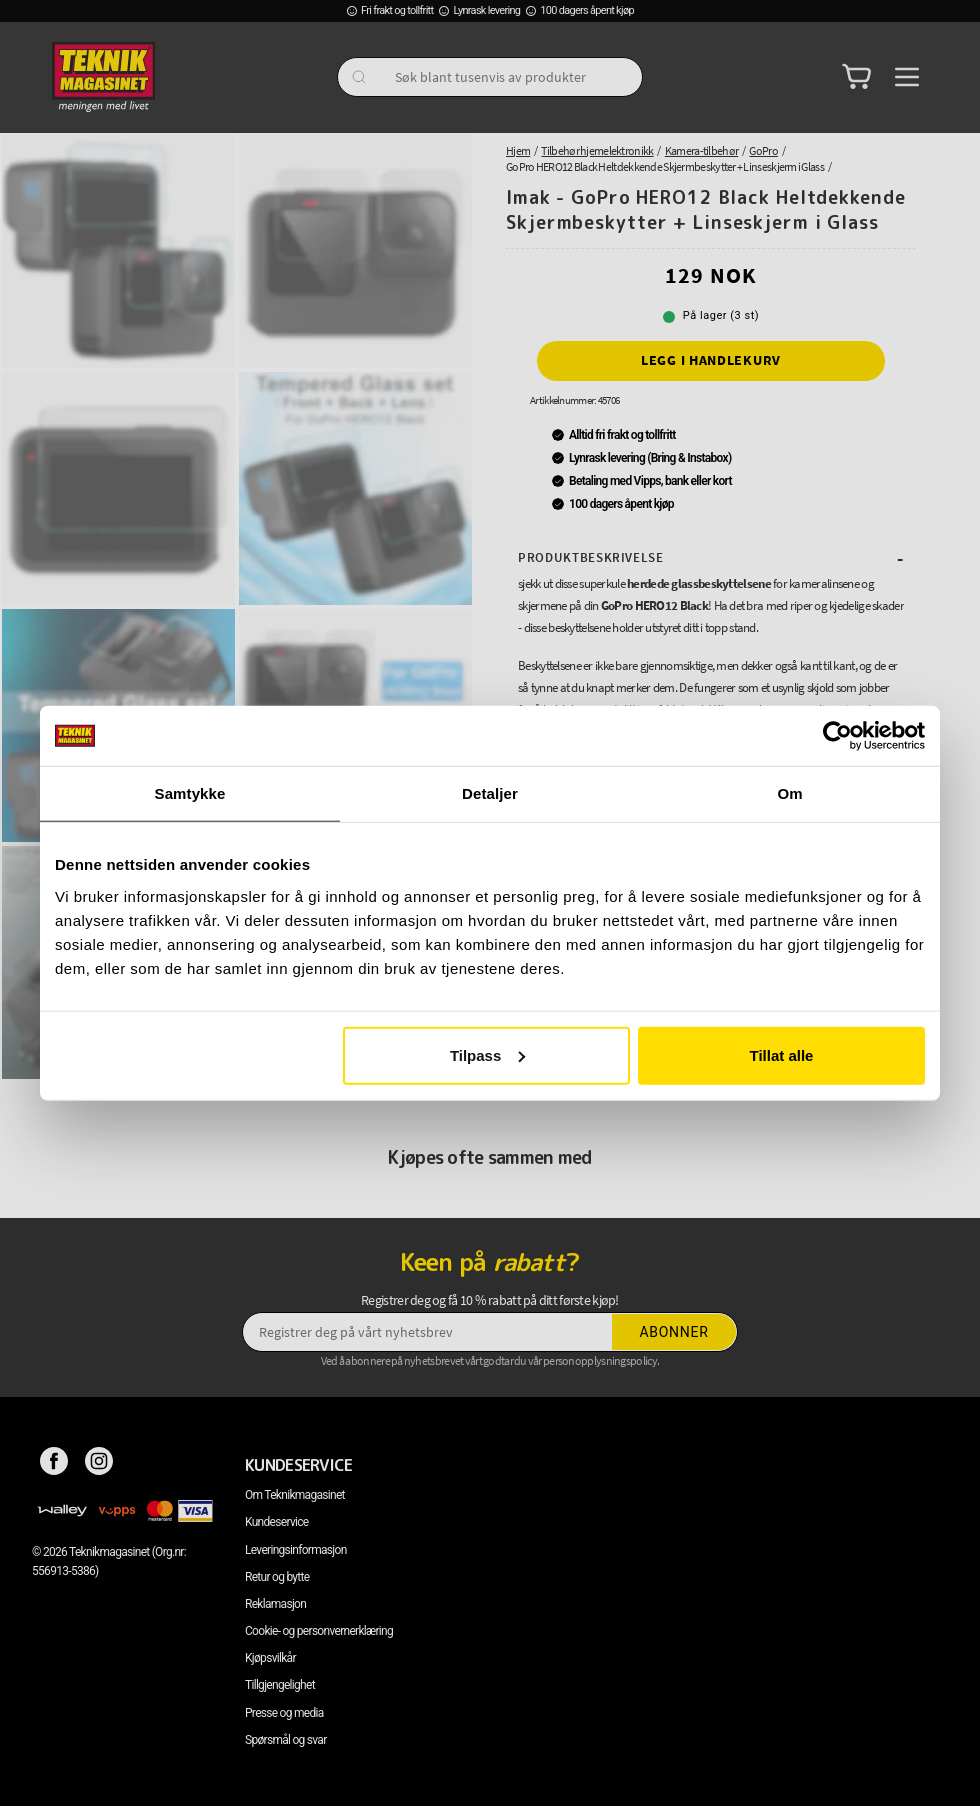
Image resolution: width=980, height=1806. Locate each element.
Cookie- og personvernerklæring (319, 1631)
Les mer (541, 766)
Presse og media (284, 1713)
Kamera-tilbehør (702, 150)
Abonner (674, 1332)
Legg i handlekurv (711, 360)
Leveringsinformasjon (296, 1550)
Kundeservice (276, 1522)
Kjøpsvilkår (270, 1658)
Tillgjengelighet (280, 1685)
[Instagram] (99, 1465)
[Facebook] (54, 1465)
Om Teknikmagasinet (295, 1495)
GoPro (763, 150)
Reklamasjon (275, 1604)
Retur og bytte (277, 1577)
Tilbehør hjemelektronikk (597, 150)
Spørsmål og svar (286, 1740)
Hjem (518, 150)
